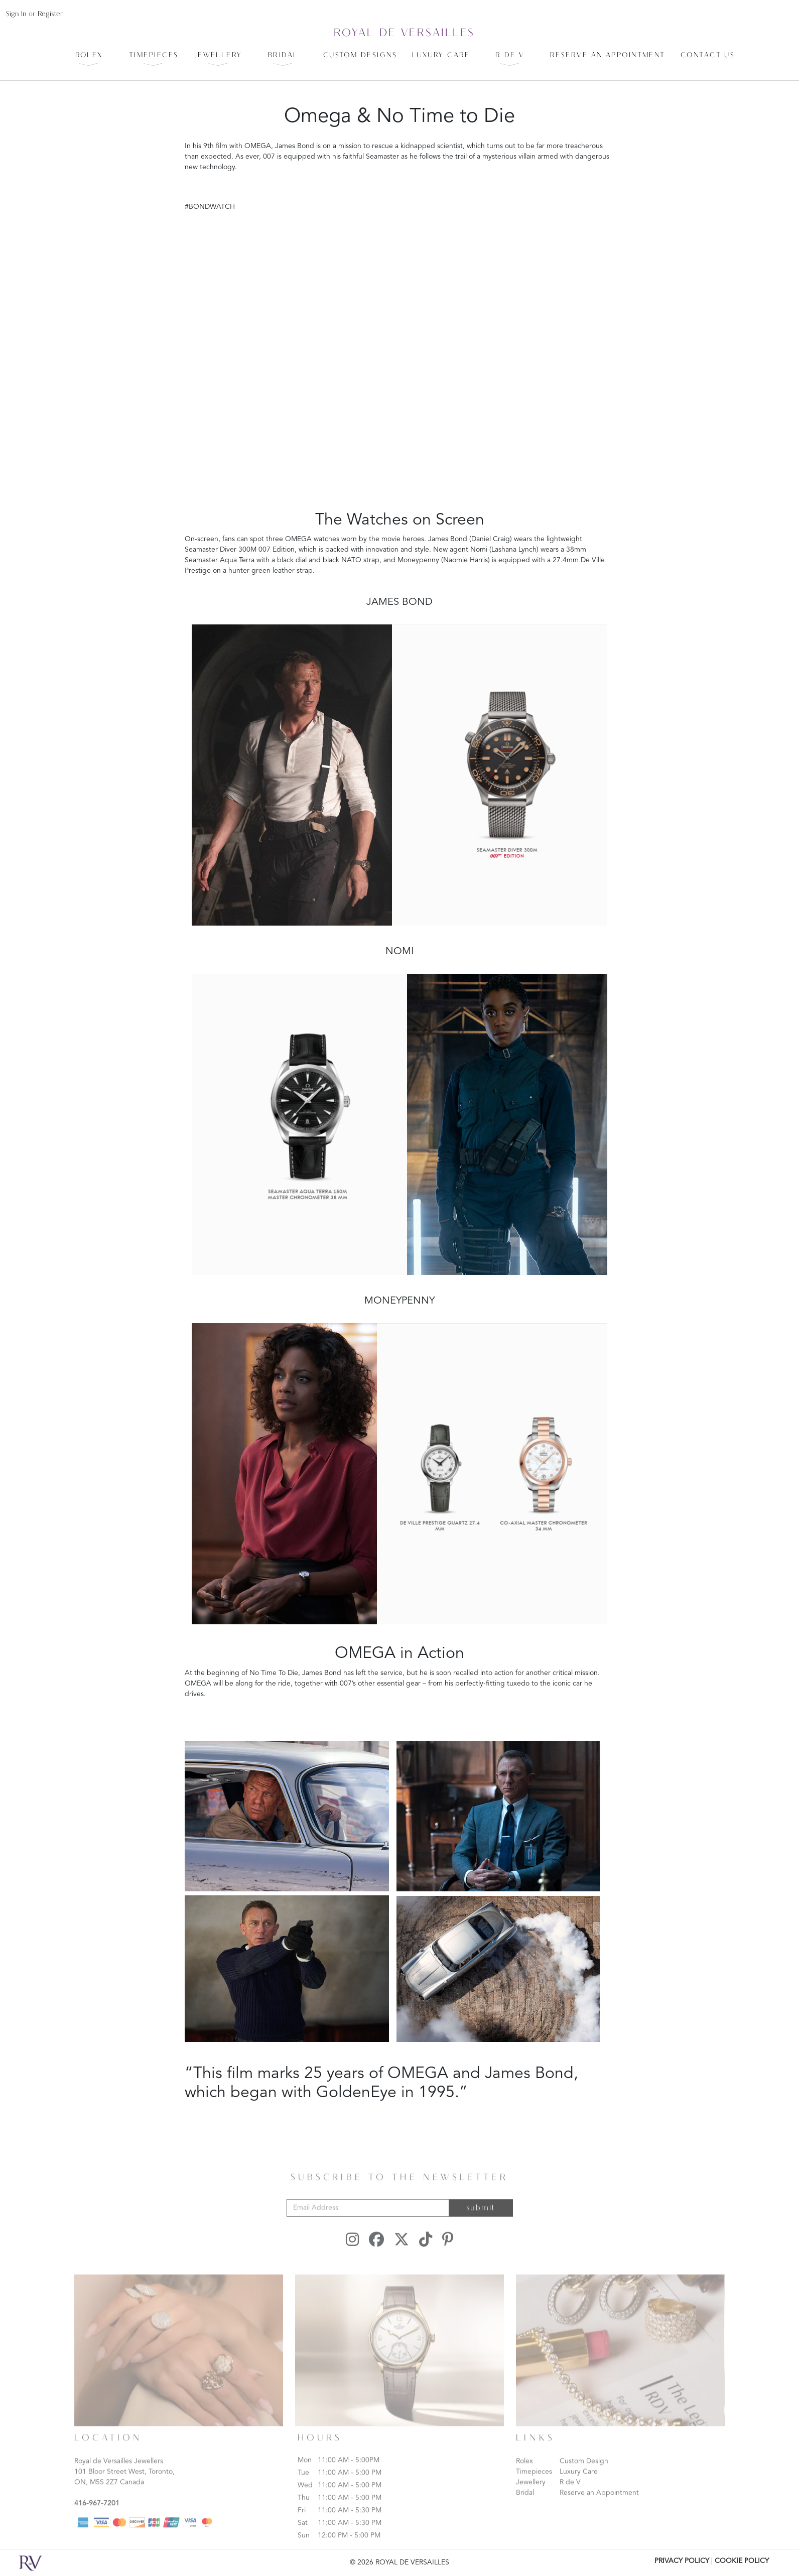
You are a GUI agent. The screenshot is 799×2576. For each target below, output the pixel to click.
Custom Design (584, 2473)
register (50, 14)
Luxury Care (579, 2484)
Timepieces (534, 2484)
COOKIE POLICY (742, 2560)
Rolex (524, 2473)
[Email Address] (368, 2220)
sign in (16, 14)
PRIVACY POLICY (681, 2560)
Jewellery (531, 2494)
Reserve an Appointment (599, 2505)
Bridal (525, 2505)
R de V (570, 2494)
